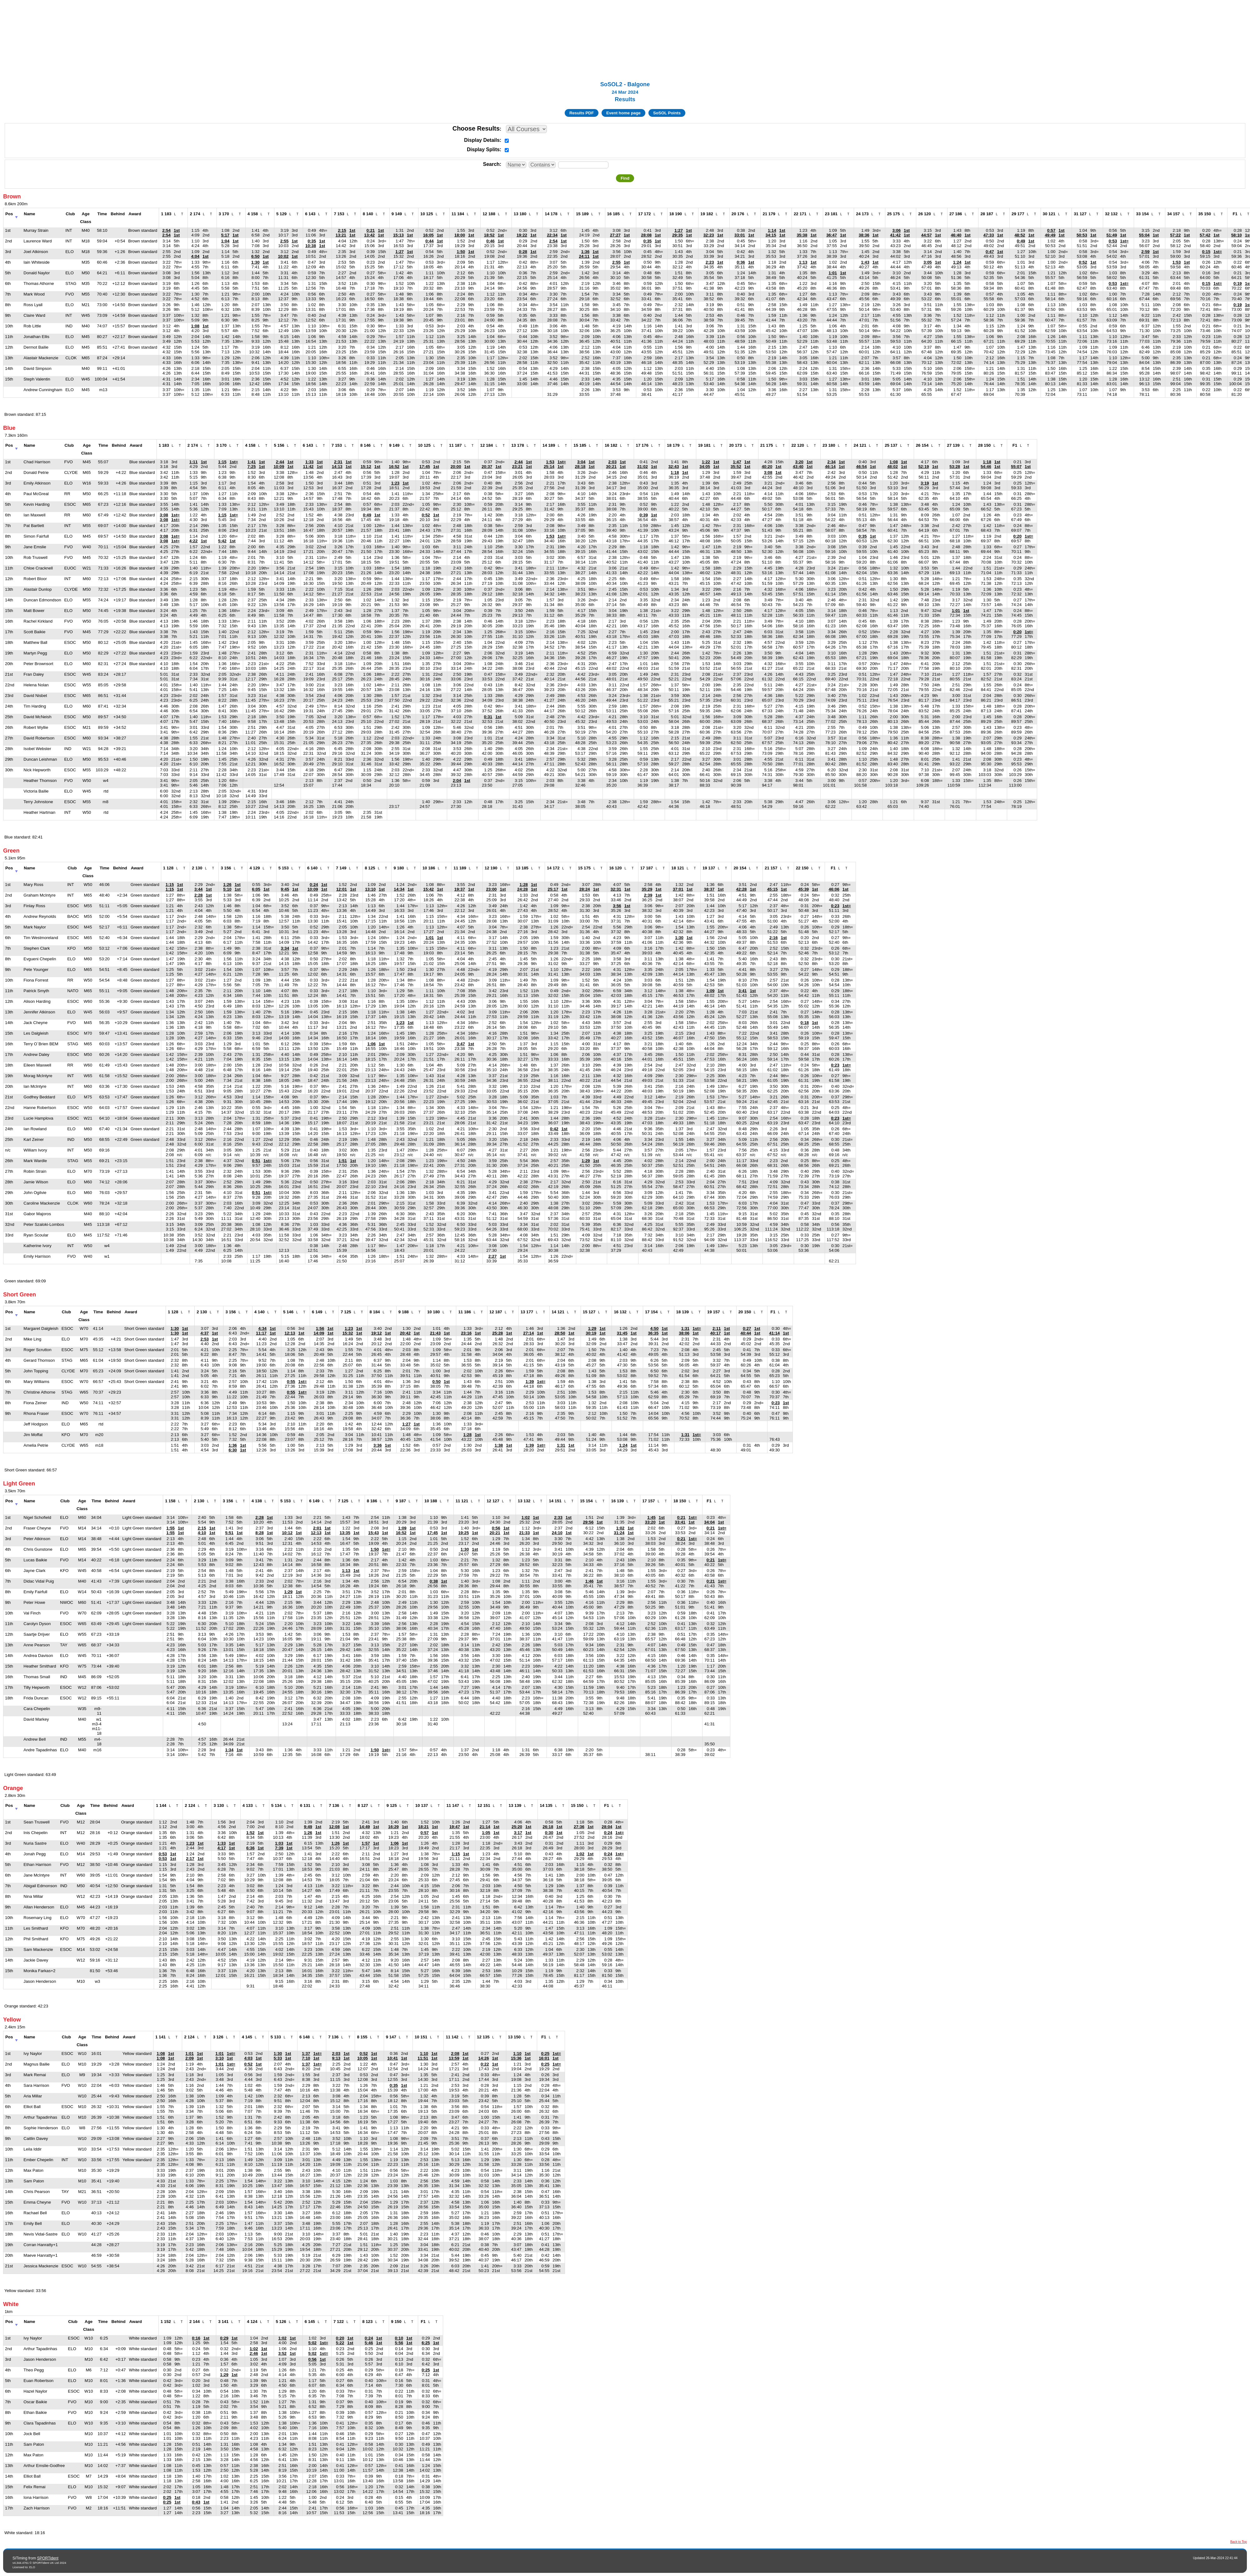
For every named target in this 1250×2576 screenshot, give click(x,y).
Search (491, 164)
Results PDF (581, 113)
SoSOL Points (667, 113)
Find (625, 178)
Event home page (623, 113)
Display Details (482, 140)
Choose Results (476, 128)
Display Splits (483, 149)
